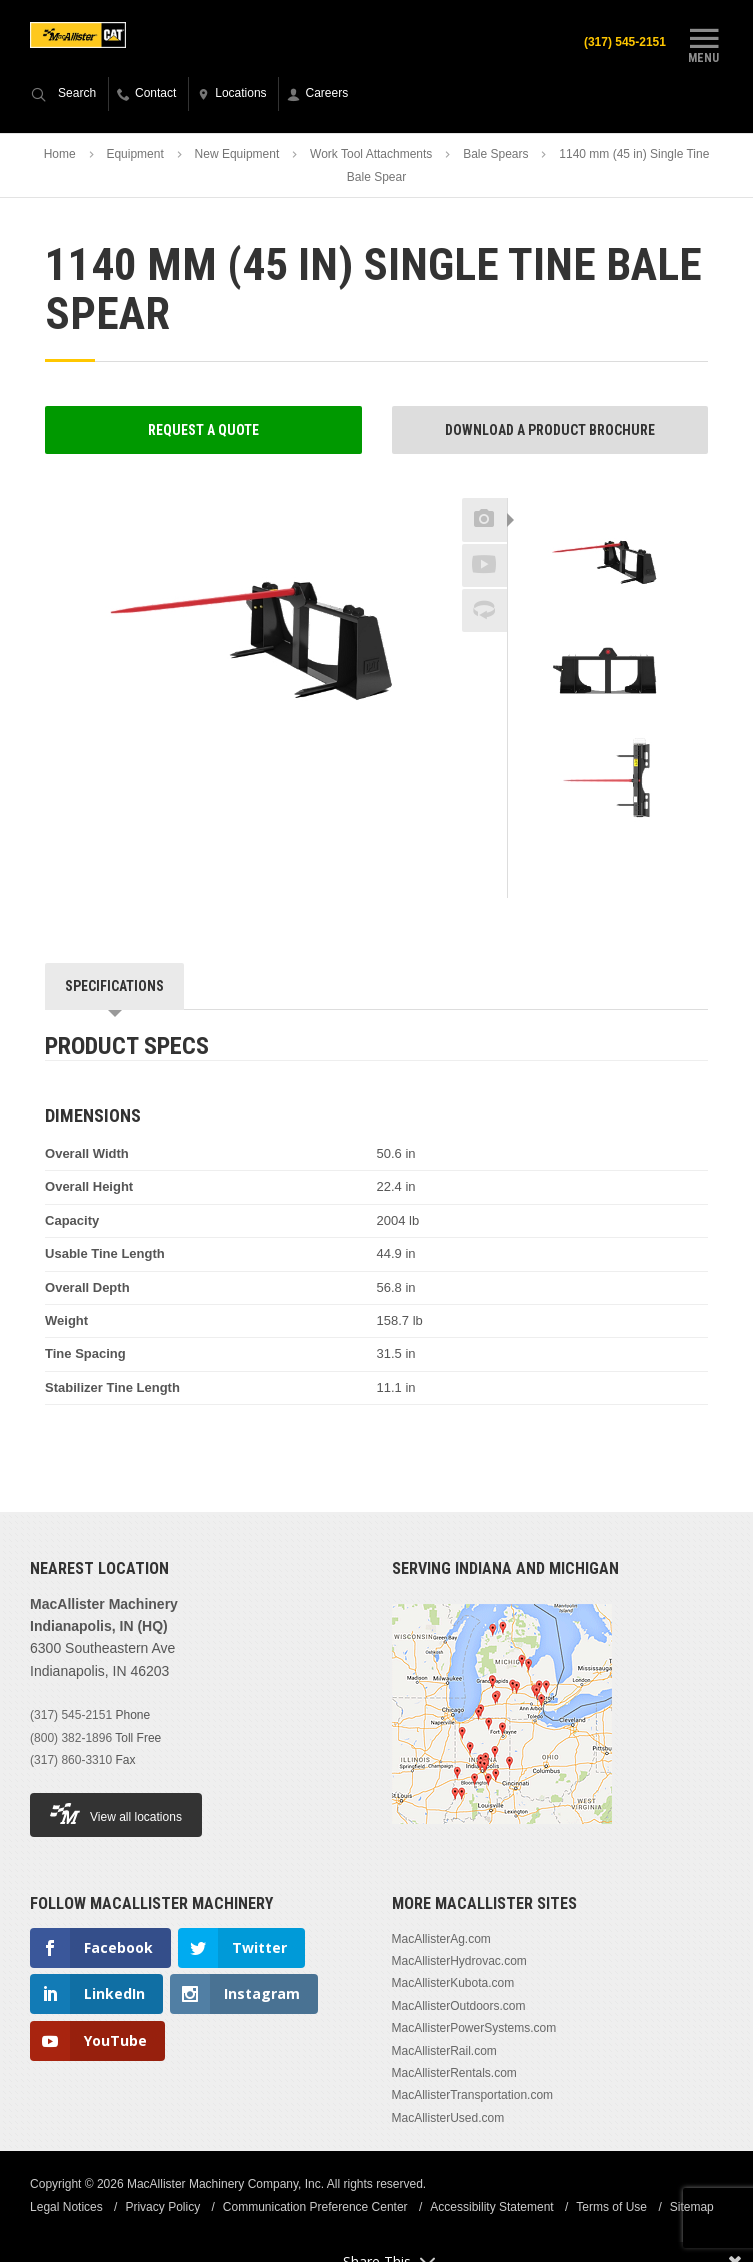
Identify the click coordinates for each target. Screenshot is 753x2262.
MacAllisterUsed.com (448, 2118)
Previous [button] (608, 492)
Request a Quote (203, 430)
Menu (704, 43)
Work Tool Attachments (371, 154)
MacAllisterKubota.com (453, 1983)
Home (60, 154)
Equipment (134, 154)
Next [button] (643, 850)
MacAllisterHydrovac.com (459, 1961)
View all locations (116, 1813)
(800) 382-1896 (71, 1738)
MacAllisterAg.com (441, 1939)
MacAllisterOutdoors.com (459, 2006)
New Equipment (237, 154)
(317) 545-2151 (625, 42)
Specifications (114, 986)
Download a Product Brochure (550, 430)
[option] (608, 563)
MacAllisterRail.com (444, 2051)
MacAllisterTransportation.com (473, 2095)
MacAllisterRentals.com (454, 2073)
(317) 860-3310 (71, 1760)
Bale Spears (495, 154)
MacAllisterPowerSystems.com (474, 2028)
